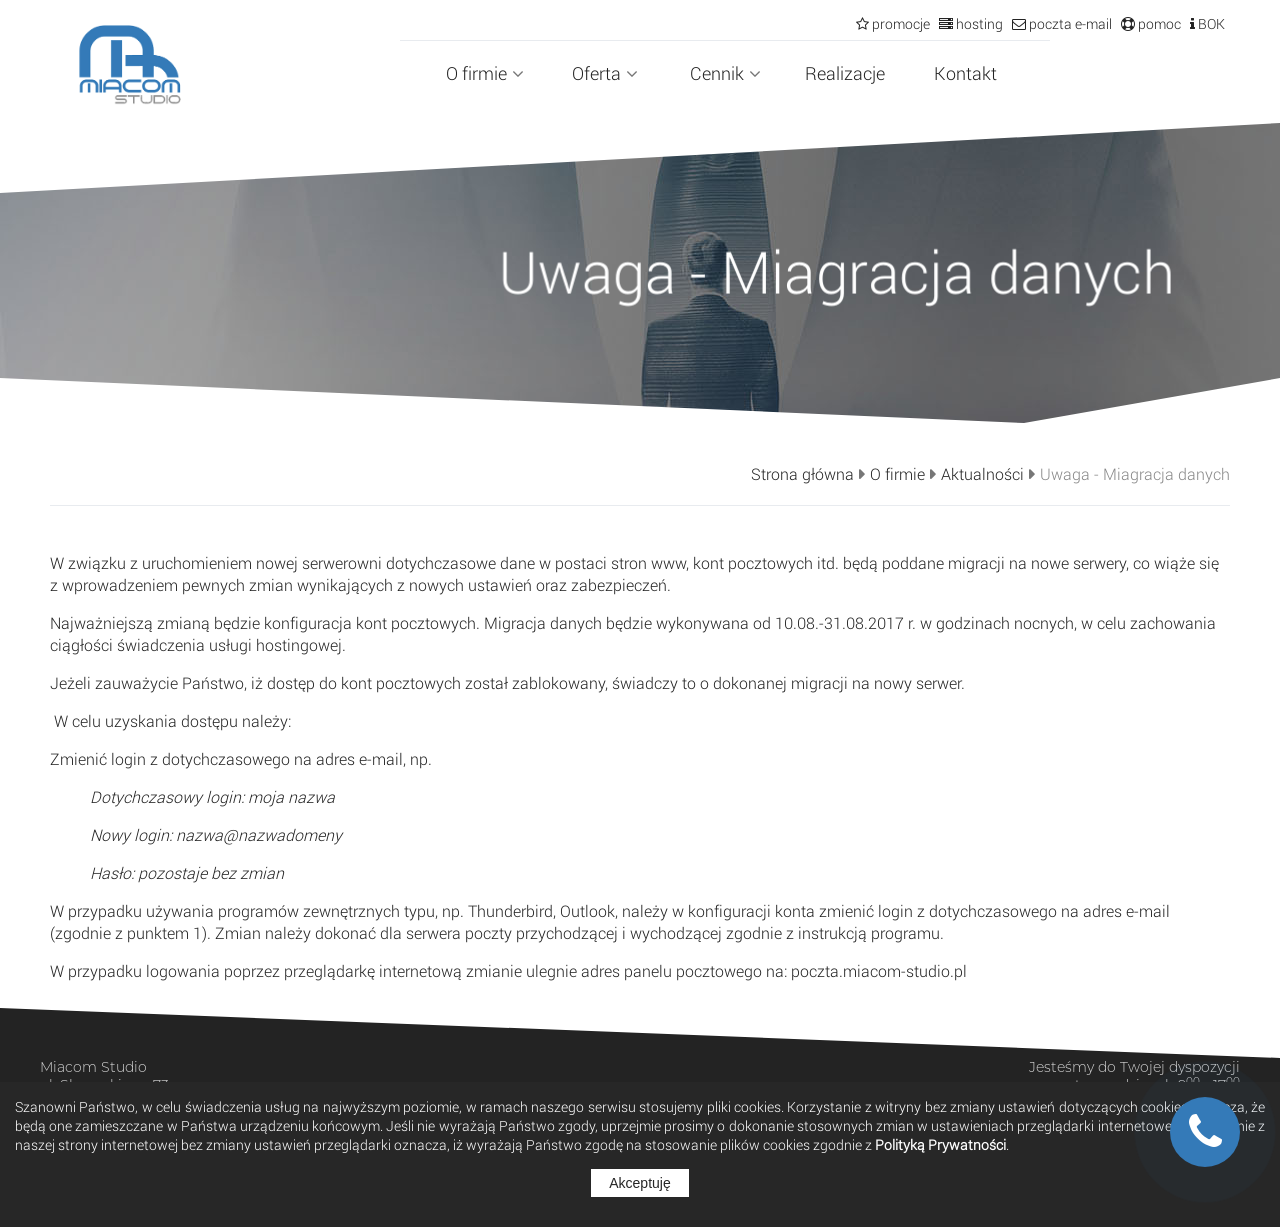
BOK (1210, 23)
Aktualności (982, 474)
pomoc (1158, 23)
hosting (978, 23)
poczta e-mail (1069, 23)
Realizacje (845, 73)
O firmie (485, 73)
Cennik (725, 73)
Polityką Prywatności (940, 1144)
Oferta (605, 73)
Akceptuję (639, 1183)
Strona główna (802, 474)
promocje (899, 23)
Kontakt (965, 73)
